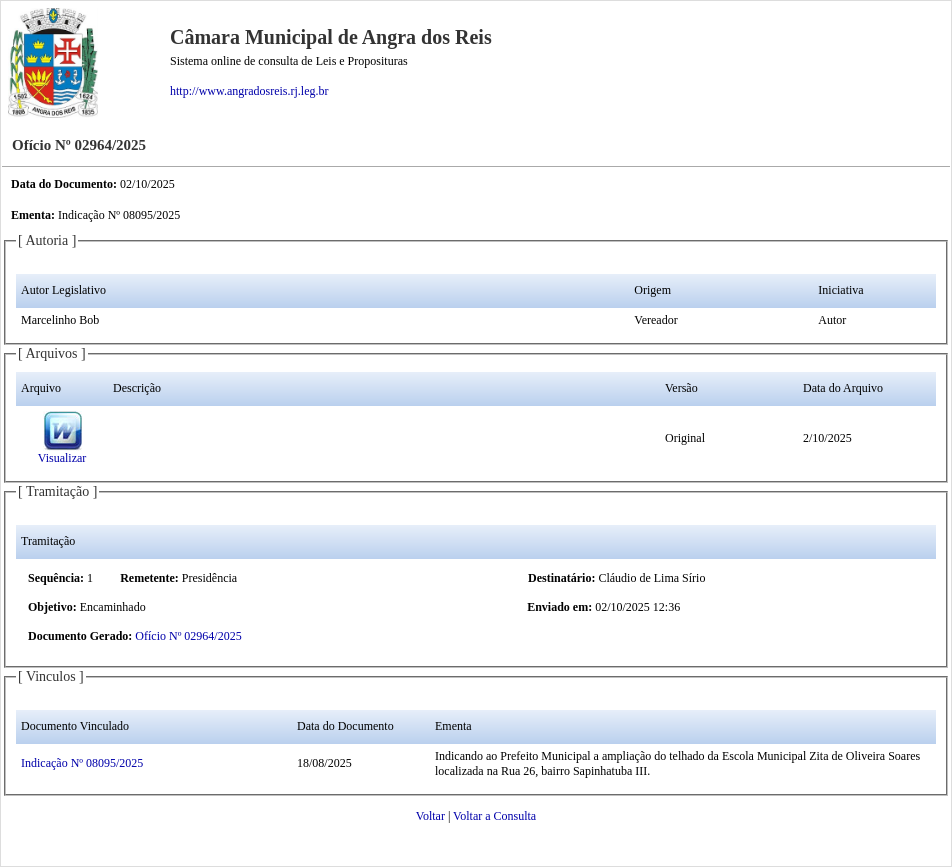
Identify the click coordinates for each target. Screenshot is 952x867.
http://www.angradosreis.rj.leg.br (249, 91)
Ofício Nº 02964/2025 (188, 636)
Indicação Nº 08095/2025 (82, 763)
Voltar (430, 816)
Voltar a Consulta (494, 816)
